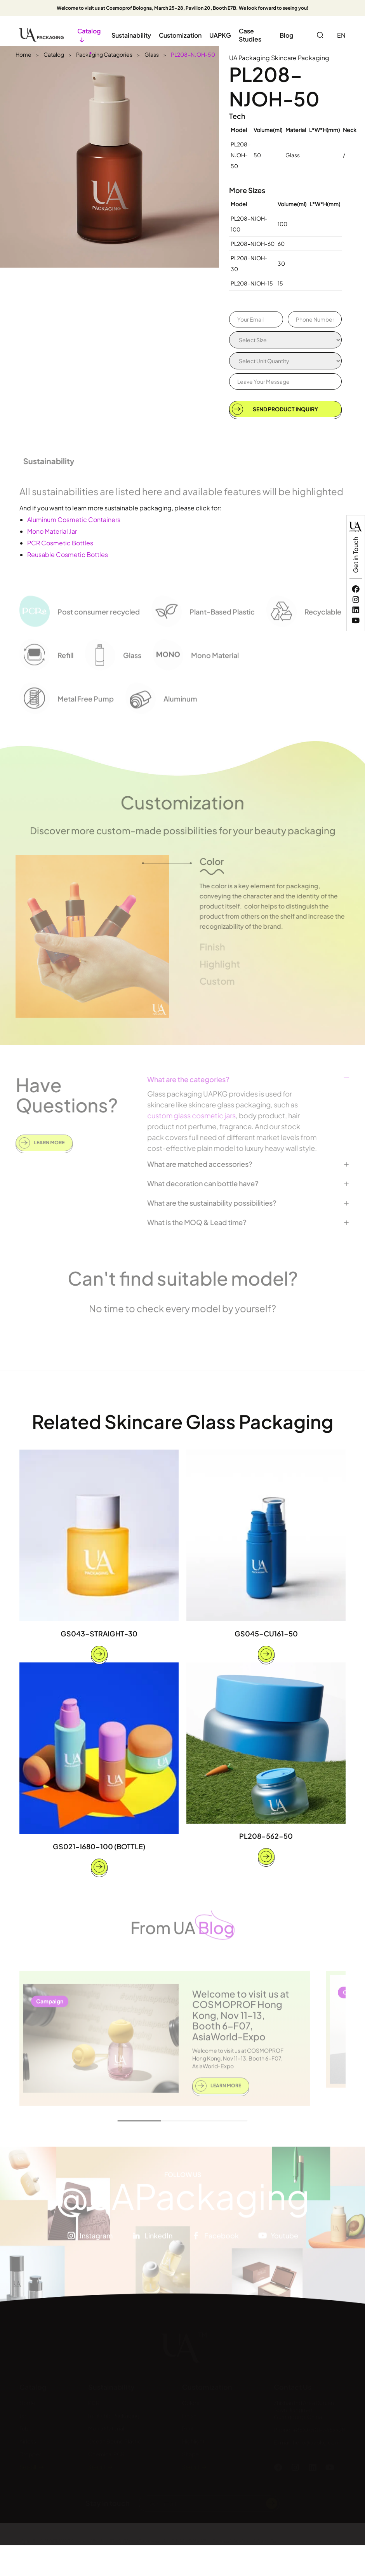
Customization (180, 35)
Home (23, 54)
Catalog (53, 54)
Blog (286, 35)
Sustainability (131, 35)
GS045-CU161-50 (266, 1638)
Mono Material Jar (52, 531)
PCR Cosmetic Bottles (60, 543)
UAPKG (220, 35)
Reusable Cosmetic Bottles (67, 554)
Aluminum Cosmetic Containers (73, 519)
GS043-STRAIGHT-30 (99, 1638)
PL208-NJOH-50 (193, 54)
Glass (151, 54)
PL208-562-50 (266, 1840)
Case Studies (250, 35)
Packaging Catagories (104, 54)
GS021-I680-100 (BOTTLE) (99, 1851)
